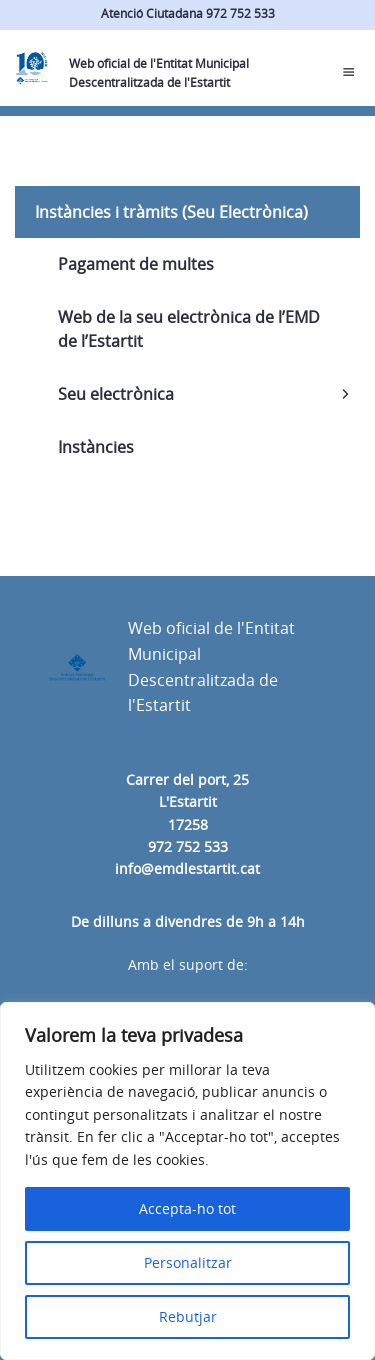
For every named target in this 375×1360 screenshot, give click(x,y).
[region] (187, 1181)
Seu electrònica (116, 394)
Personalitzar (188, 1262)
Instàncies (96, 447)
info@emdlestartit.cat (187, 868)
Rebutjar (188, 1316)
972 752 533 (188, 846)
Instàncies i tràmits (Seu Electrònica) (171, 212)
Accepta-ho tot (187, 1208)
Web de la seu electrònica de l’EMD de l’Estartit (189, 329)
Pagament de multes (136, 264)
